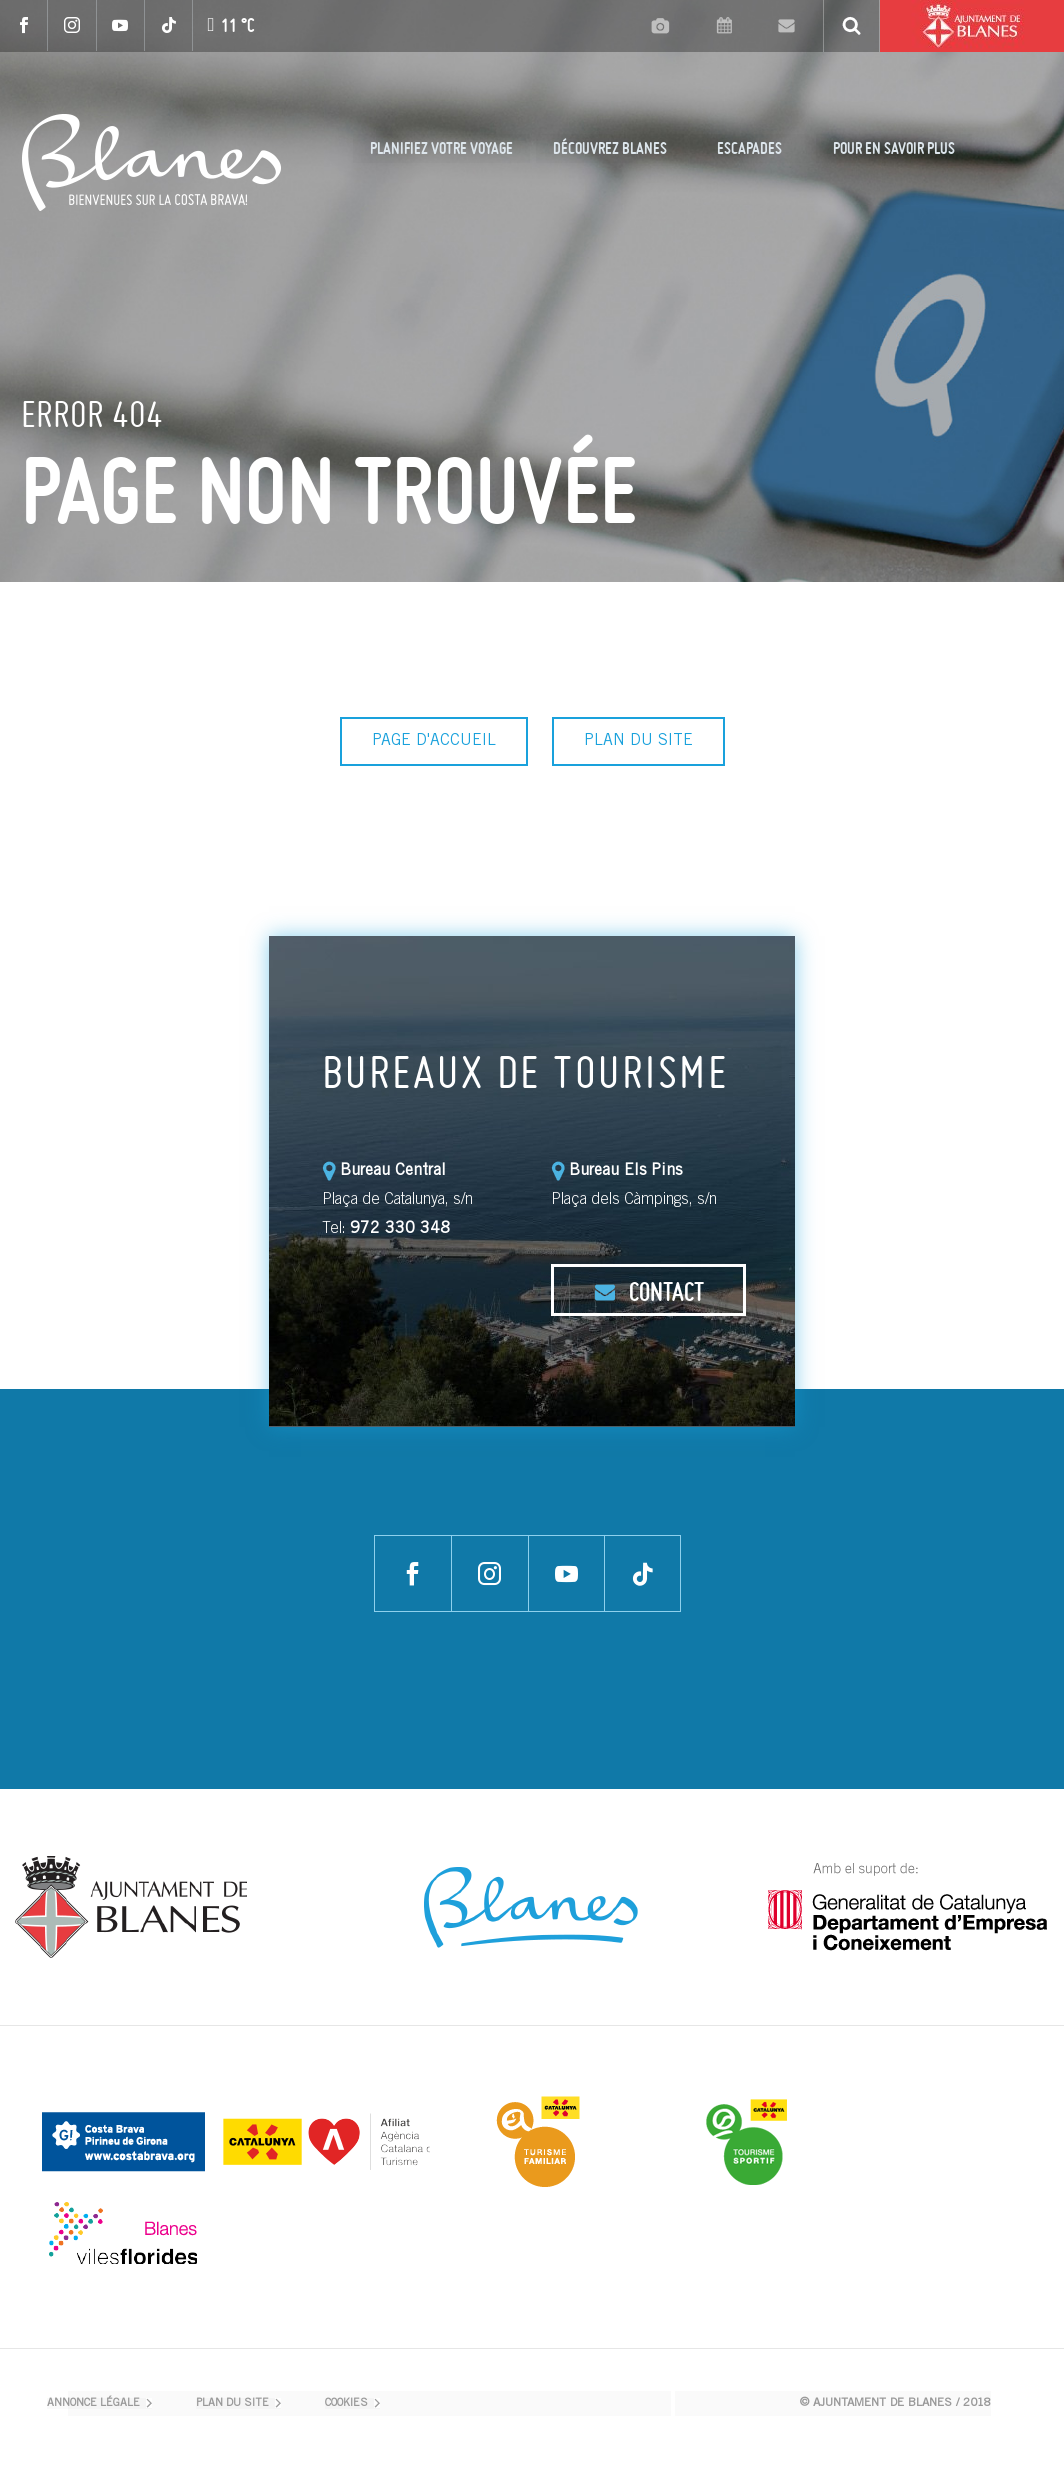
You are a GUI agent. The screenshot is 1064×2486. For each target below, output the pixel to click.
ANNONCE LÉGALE (93, 2403)
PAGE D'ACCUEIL (434, 741)
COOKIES (346, 2403)
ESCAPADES (749, 148)
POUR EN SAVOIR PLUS (894, 148)
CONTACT (649, 1291)
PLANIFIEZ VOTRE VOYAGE (441, 148)
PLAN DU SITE (638, 741)
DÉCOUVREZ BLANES (610, 148)
